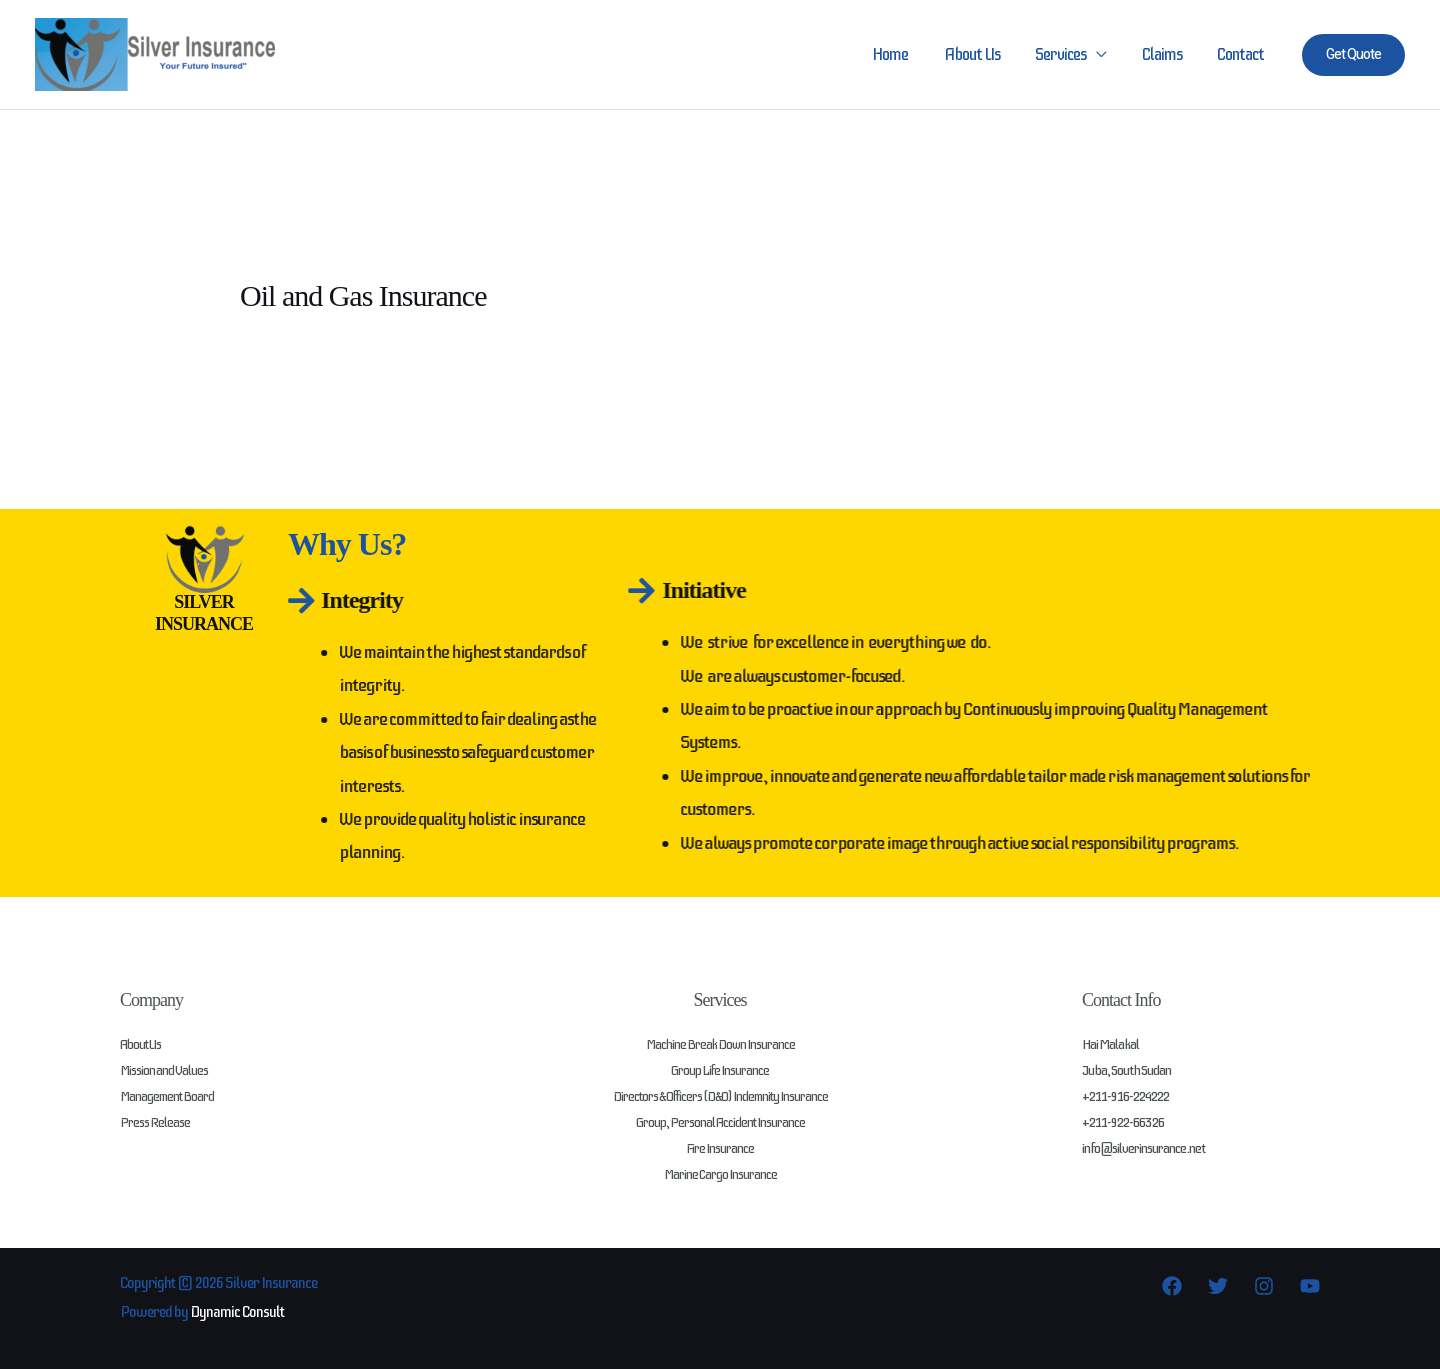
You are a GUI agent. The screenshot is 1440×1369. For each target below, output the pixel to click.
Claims (1164, 54)
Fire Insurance (720, 1148)
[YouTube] (1310, 1286)
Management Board (168, 1096)
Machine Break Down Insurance (720, 1044)
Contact (1241, 54)
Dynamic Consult (238, 1312)
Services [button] (1064, 54)
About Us (977, 54)
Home (897, 54)
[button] (1353, 55)
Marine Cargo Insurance (720, 1174)
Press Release (155, 1122)
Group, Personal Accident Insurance (720, 1122)
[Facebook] (1172, 1286)
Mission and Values (164, 1070)
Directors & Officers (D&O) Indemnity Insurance (720, 1096)
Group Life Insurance (720, 1070)
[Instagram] (1264, 1286)
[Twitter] (1218, 1286)
